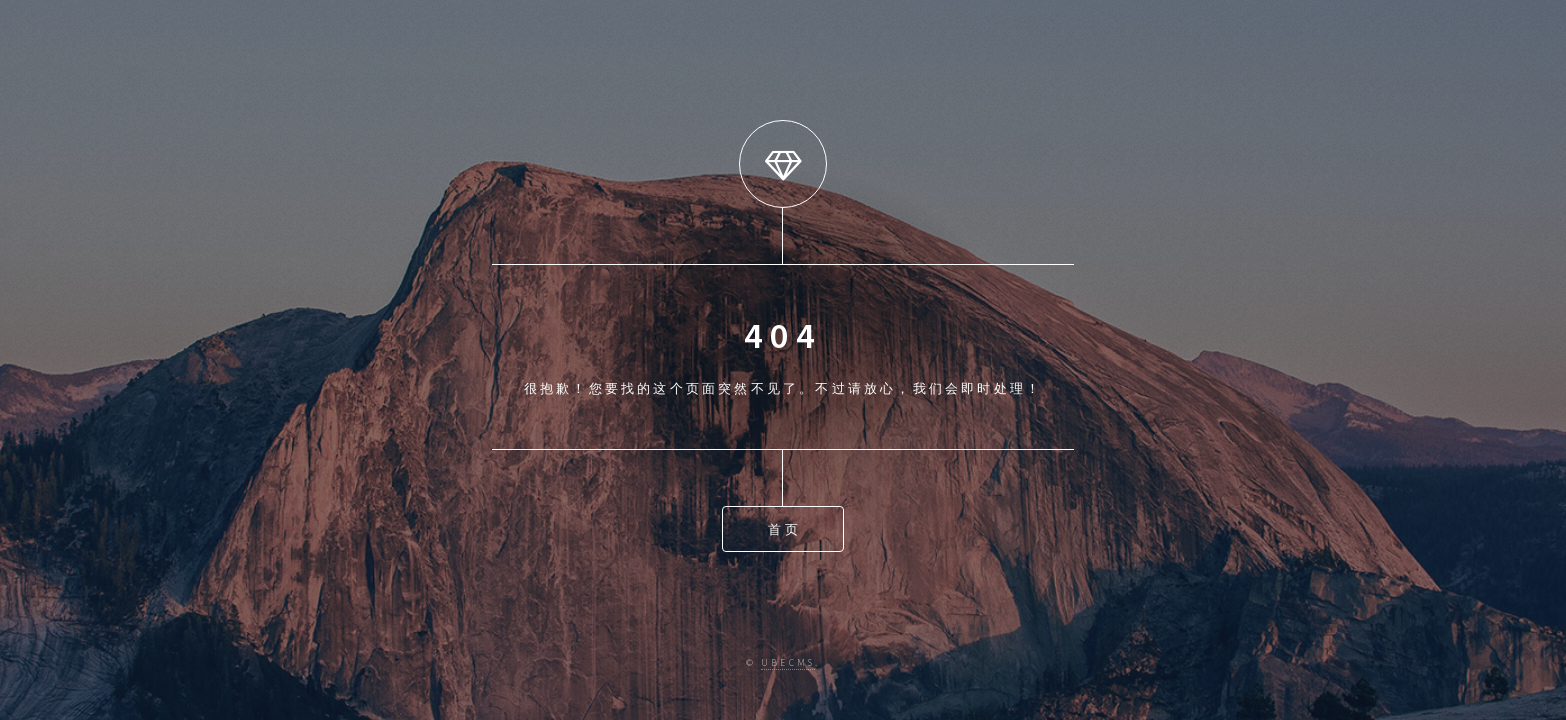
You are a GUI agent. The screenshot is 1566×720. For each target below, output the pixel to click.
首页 (784, 529)
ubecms (788, 663)
